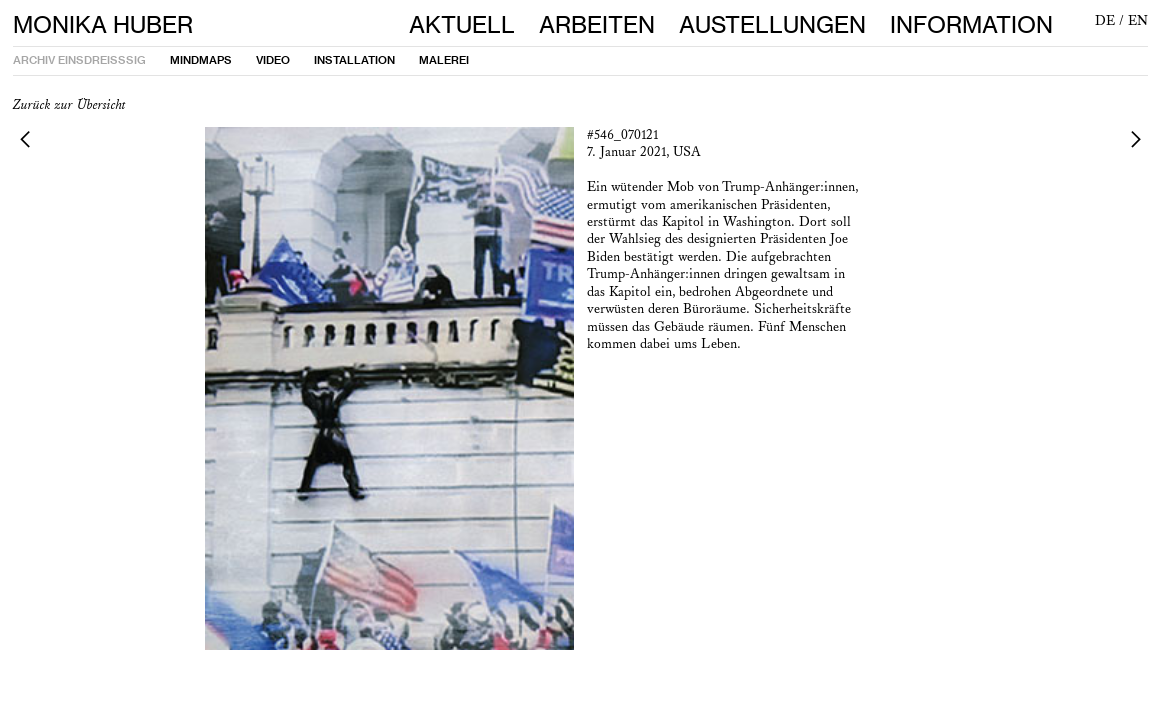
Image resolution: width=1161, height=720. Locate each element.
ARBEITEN (597, 25)
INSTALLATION (354, 60)
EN (1138, 21)
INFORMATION (971, 25)
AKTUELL (462, 25)
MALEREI (444, 60)
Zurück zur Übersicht (69, 105)
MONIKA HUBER (103, 25)
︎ (25, 139)
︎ (1136, 139)
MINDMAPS (201, 60)
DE (1105, 21)
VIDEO (273, 60)
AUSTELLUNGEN (784, 25)
